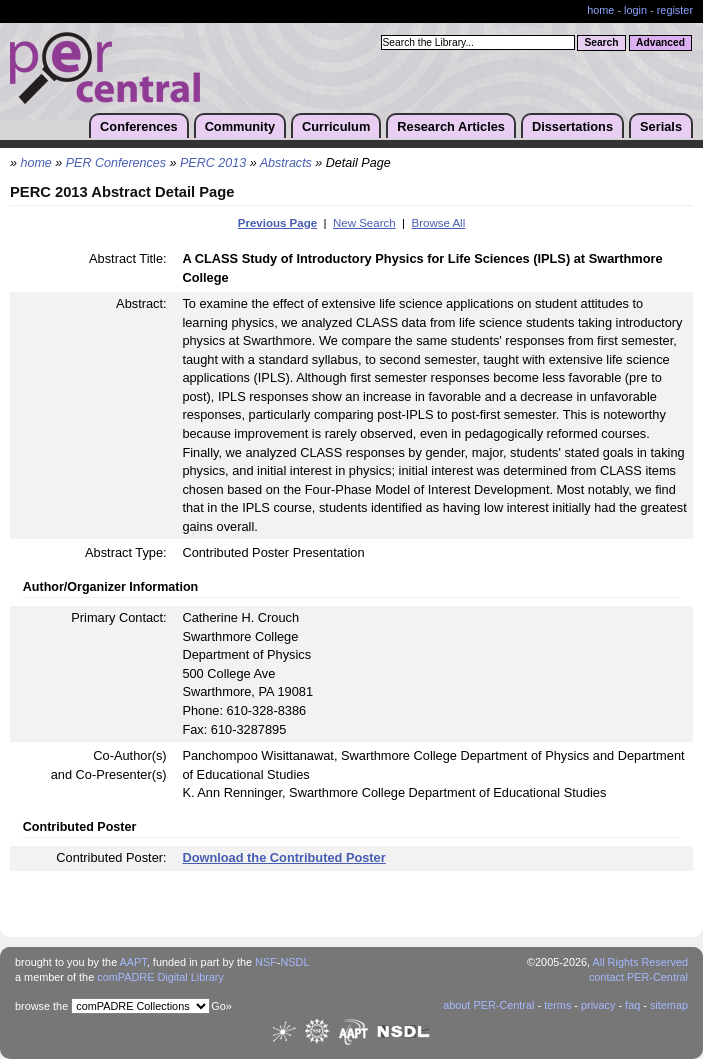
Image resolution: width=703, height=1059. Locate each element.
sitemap (669, 1005)
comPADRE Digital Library (160, 977)
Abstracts (286, 163)
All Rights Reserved (641, 962)
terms (557, 1005)
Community (240, 126)
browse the (41, 1006)
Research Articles (451, 126)
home (600, 10)
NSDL (294, 962)
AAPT (133, 962)
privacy (598, 1005)
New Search (364, 223)
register (675, 10)
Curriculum (336, 126)
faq (632, 1005)
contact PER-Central (638, 977)
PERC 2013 (213, 163)
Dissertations (572, 126)
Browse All (438, 223)
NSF (266, 962)
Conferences (139, 126)
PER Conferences (116, 163)
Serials (661, 126)
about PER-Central (488, 1005)
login (635, 10)
